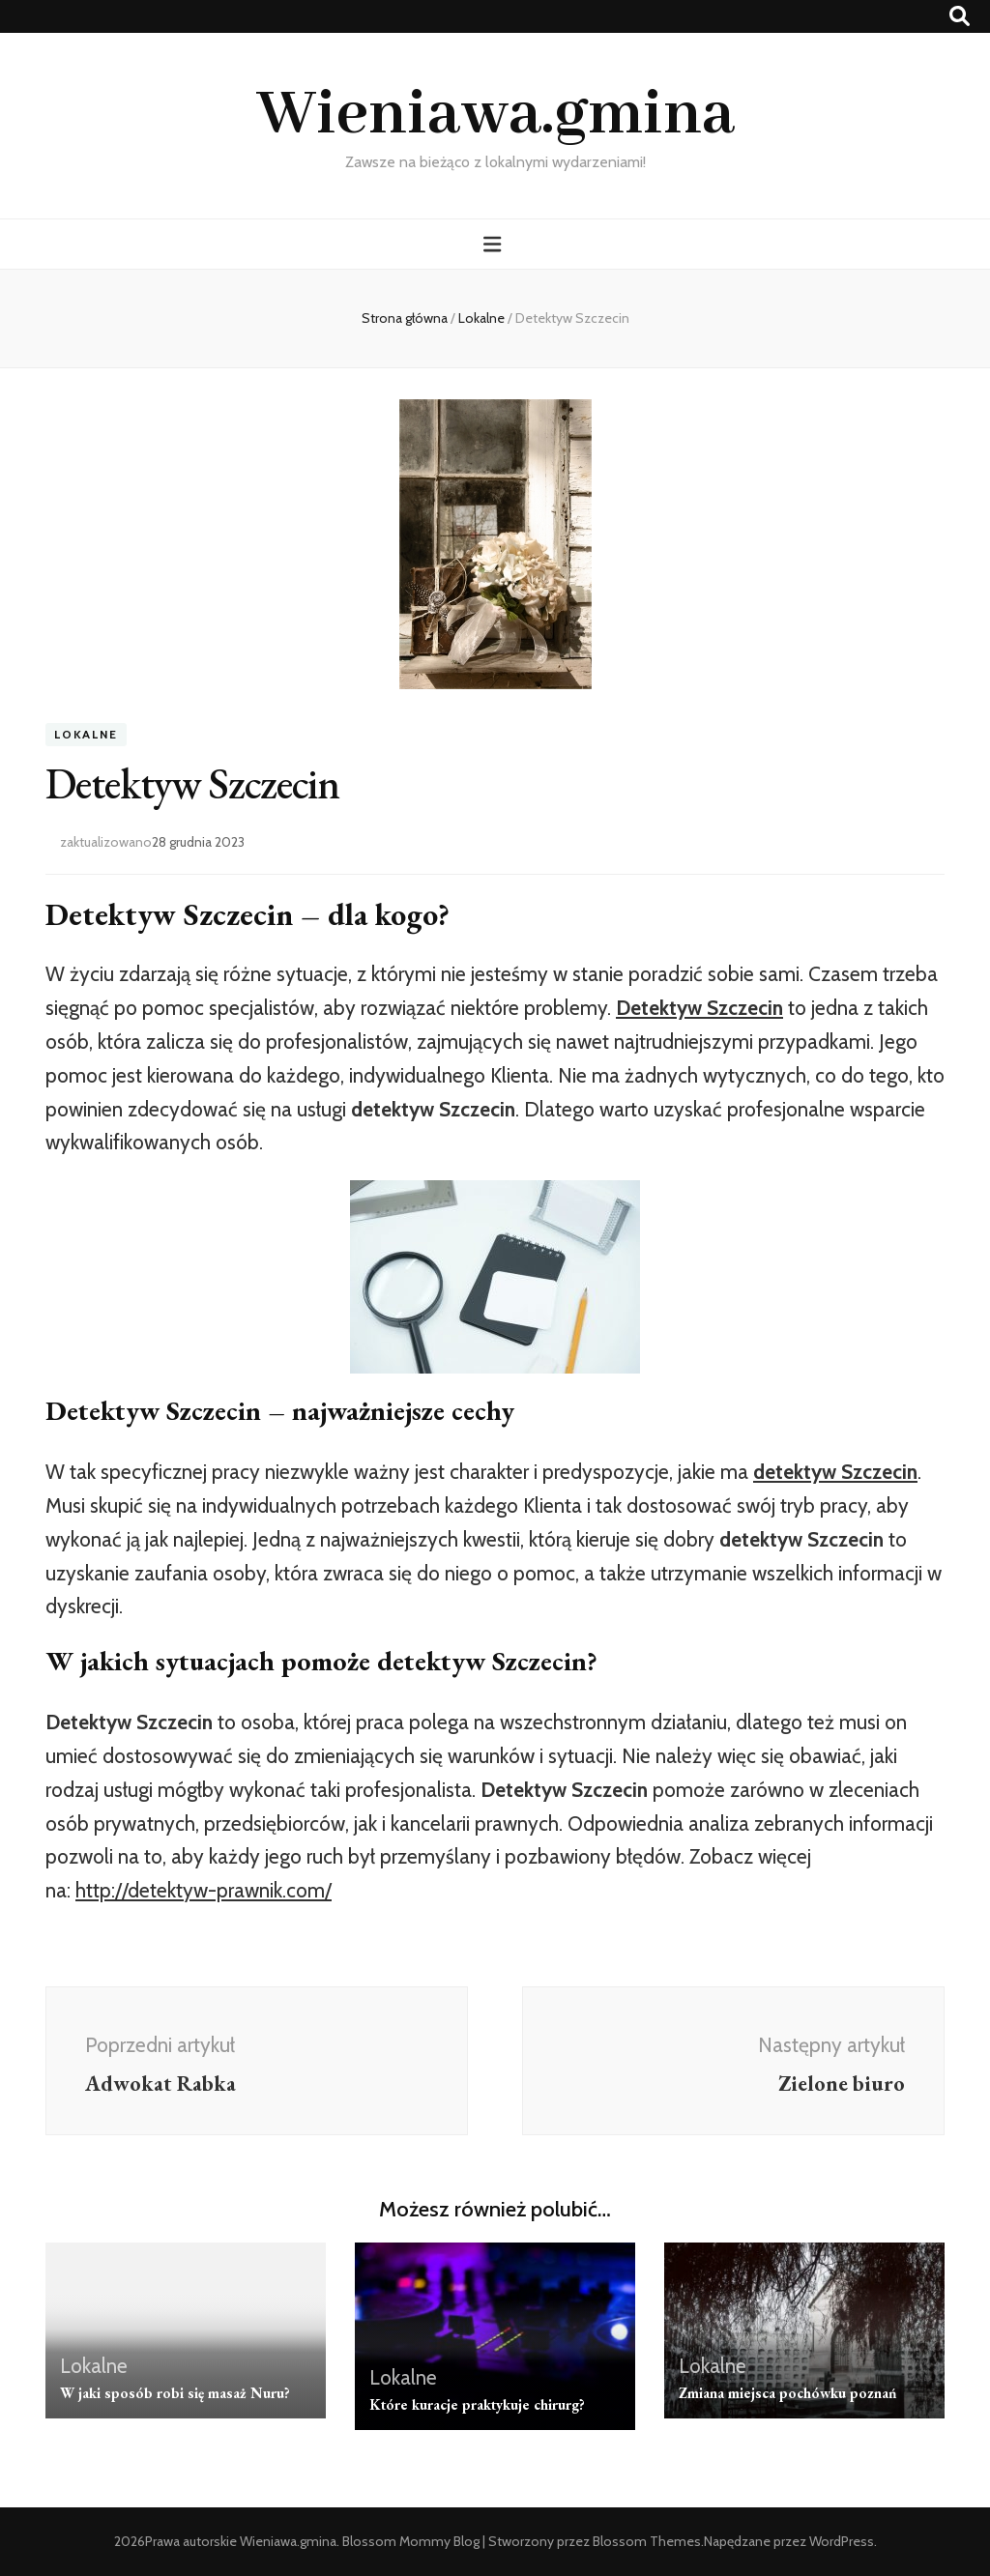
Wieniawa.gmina (495, 115)
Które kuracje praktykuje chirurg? (477, 2404)
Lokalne (86, 734)
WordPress (841, 2541)
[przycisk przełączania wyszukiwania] (959, 16)
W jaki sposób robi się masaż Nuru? (175, 2393)
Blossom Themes (647, 2541)
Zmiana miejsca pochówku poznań (787, 2393)
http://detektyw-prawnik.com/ (203, 1890)
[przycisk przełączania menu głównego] (494, 244)
